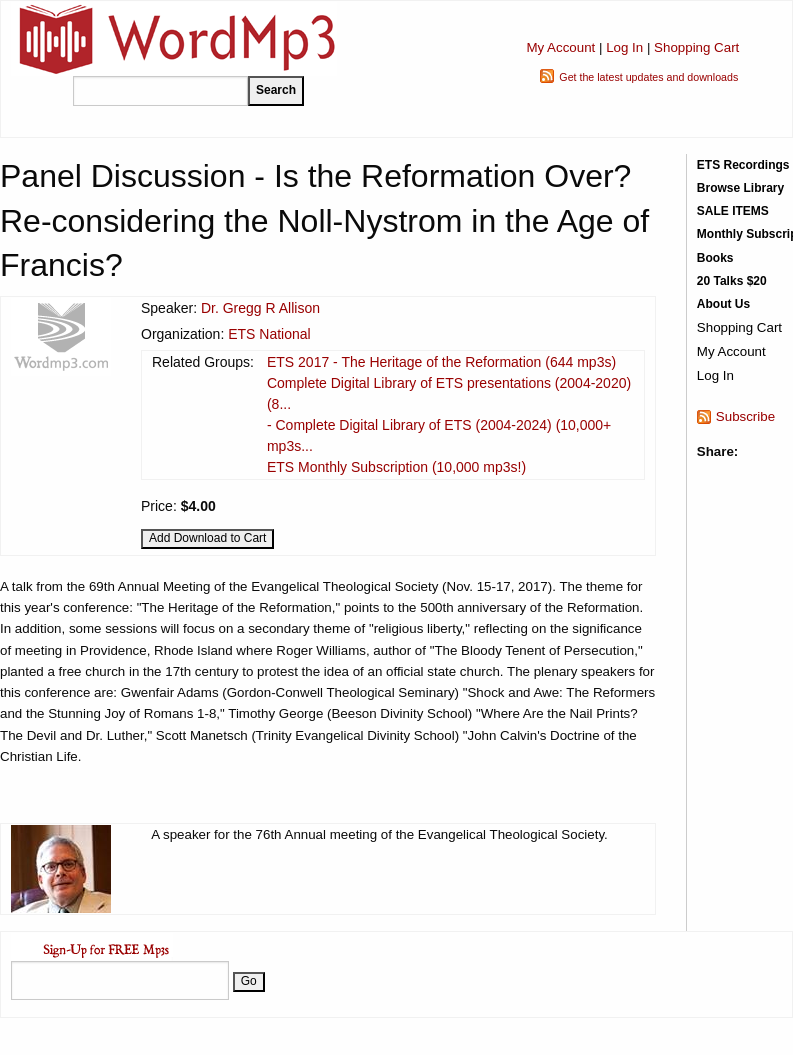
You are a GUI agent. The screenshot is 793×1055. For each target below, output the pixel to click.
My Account (560, 47)
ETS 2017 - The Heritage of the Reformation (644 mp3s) (441, 362)
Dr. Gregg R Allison (260, 308)
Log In (624, 47)
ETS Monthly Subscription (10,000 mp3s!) (396, 467)
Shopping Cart (696, 47)
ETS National (269, 334)
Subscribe (745, 416)
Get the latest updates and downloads (648, 77)
